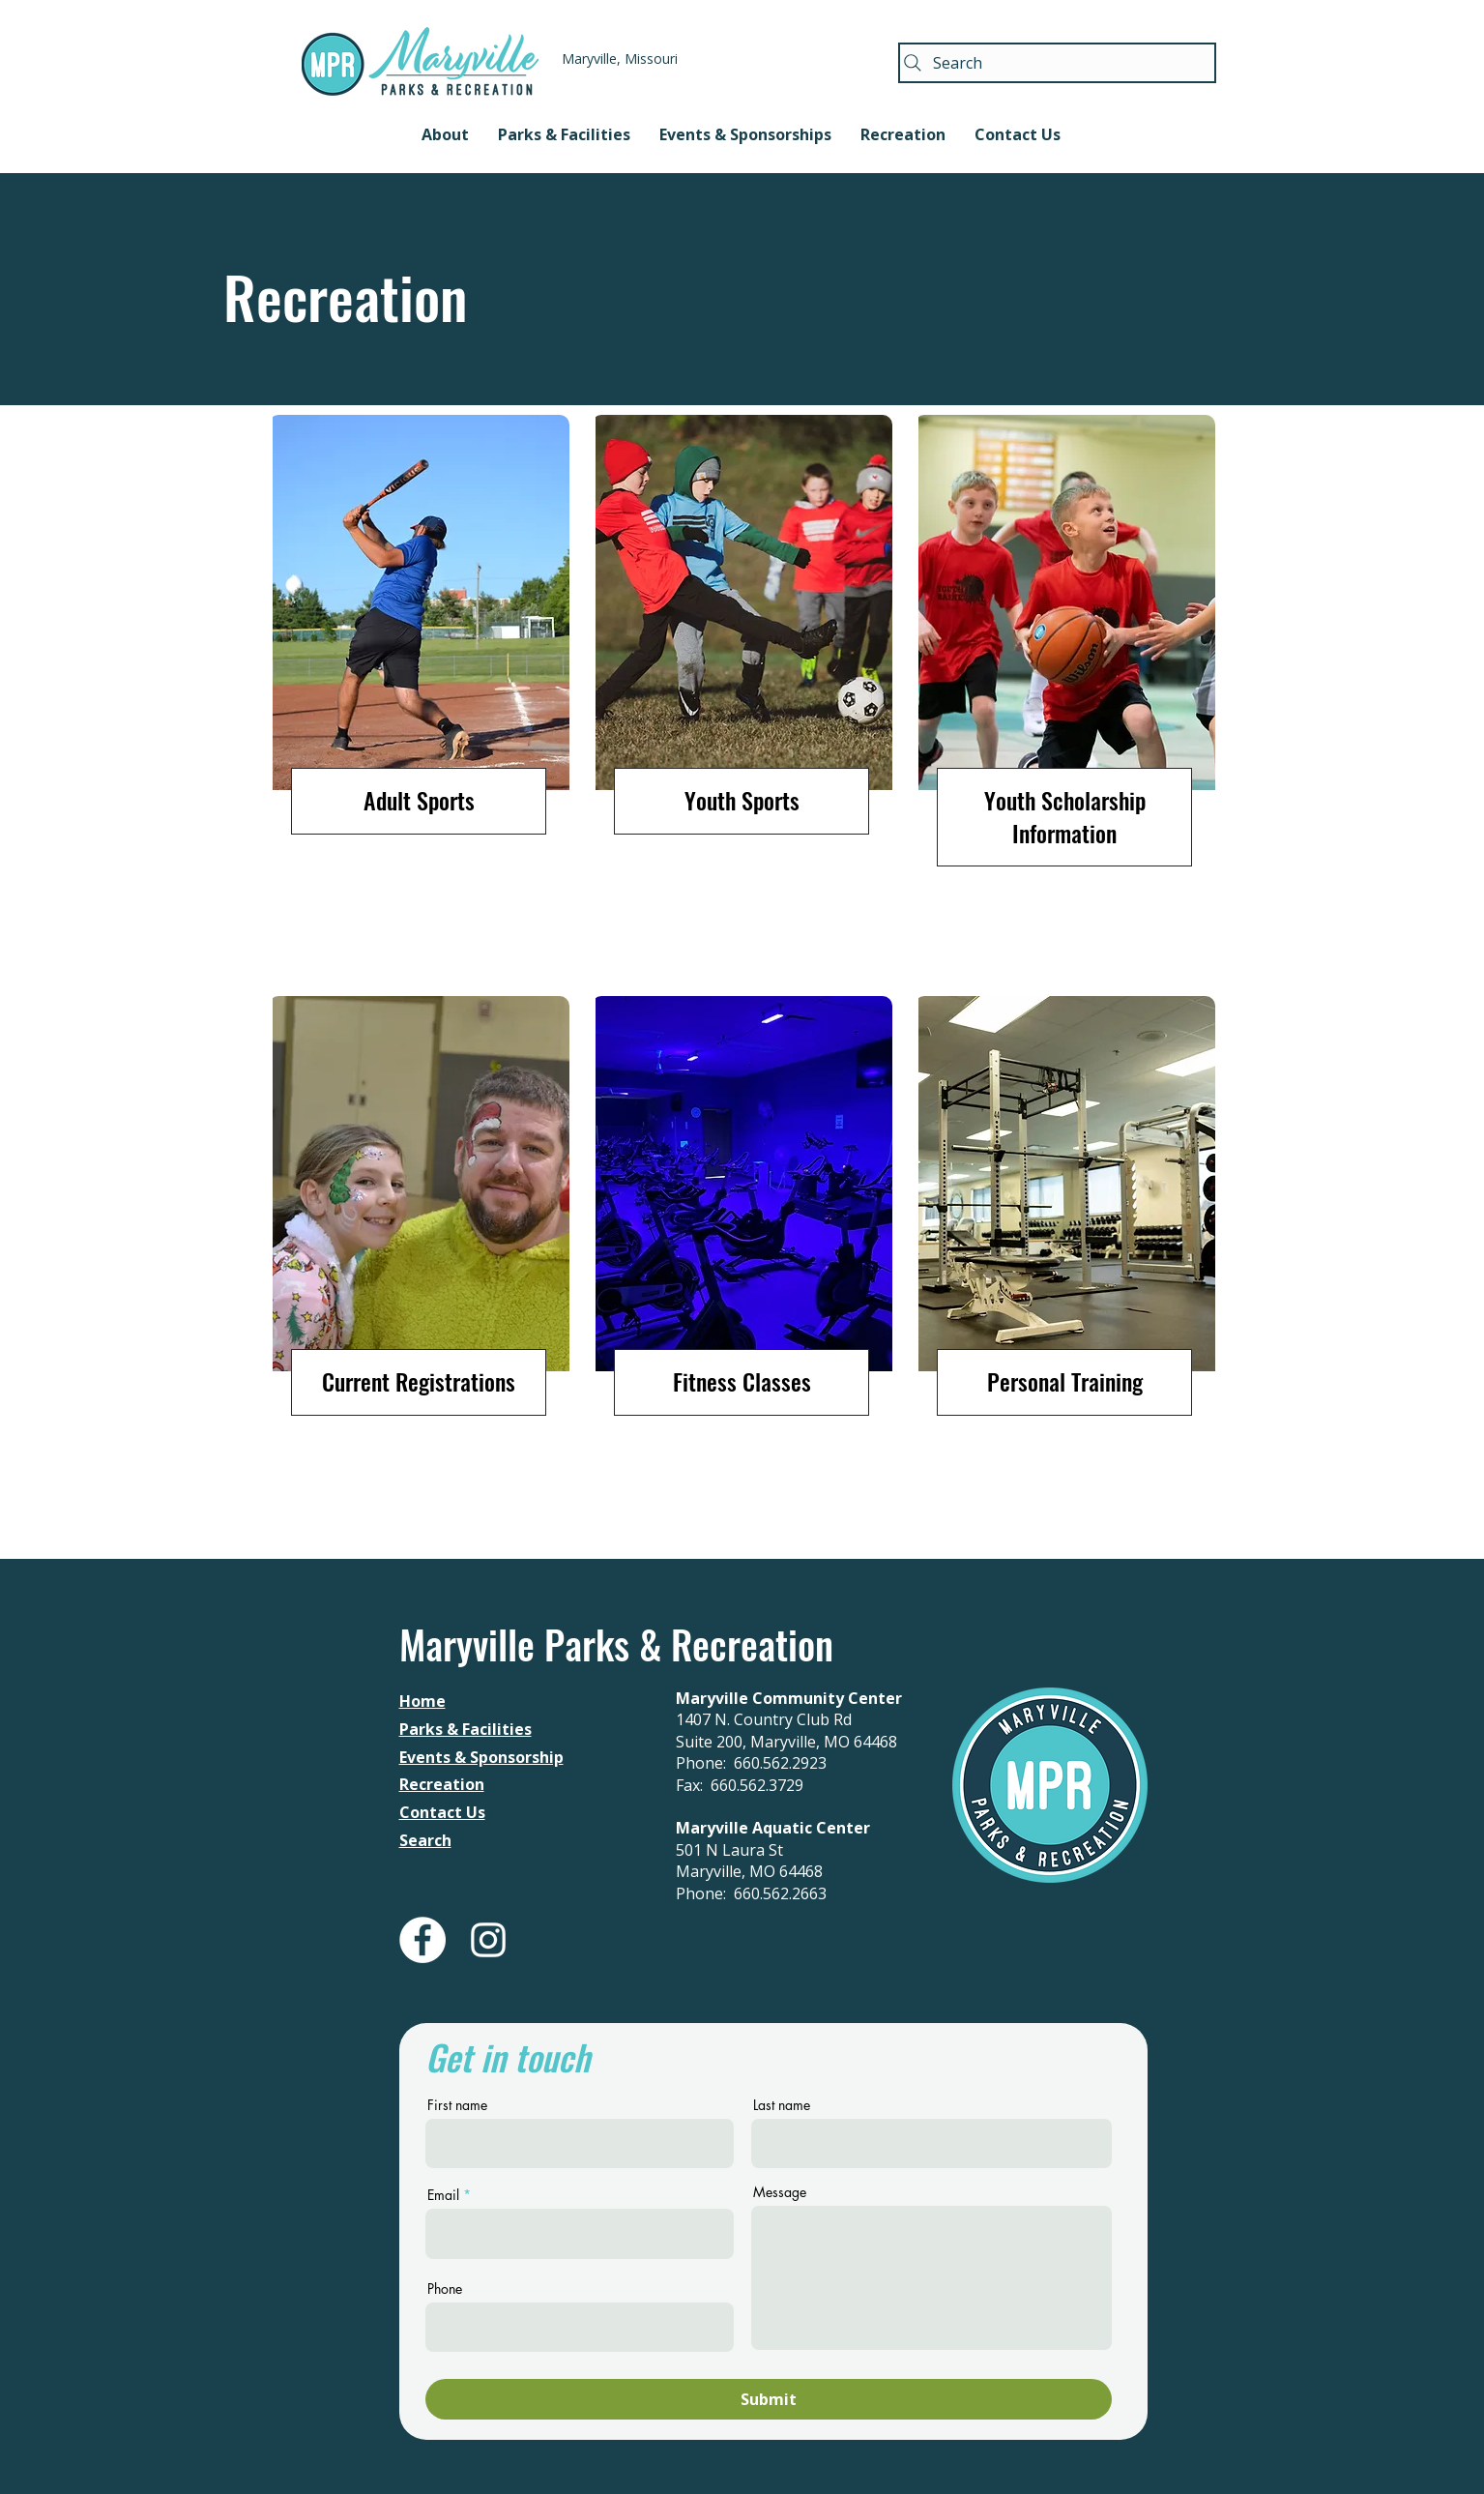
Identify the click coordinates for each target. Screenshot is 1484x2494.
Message (779, 2192)
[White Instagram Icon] (488, 1940)
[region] (419, 694)
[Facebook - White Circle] (422, 1940)
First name (457, 2105)
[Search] (1057, 63)
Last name (781, 2105)
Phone (444, 2289)
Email (443, 2195)
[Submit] (768, 2399)
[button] (445, 134)
